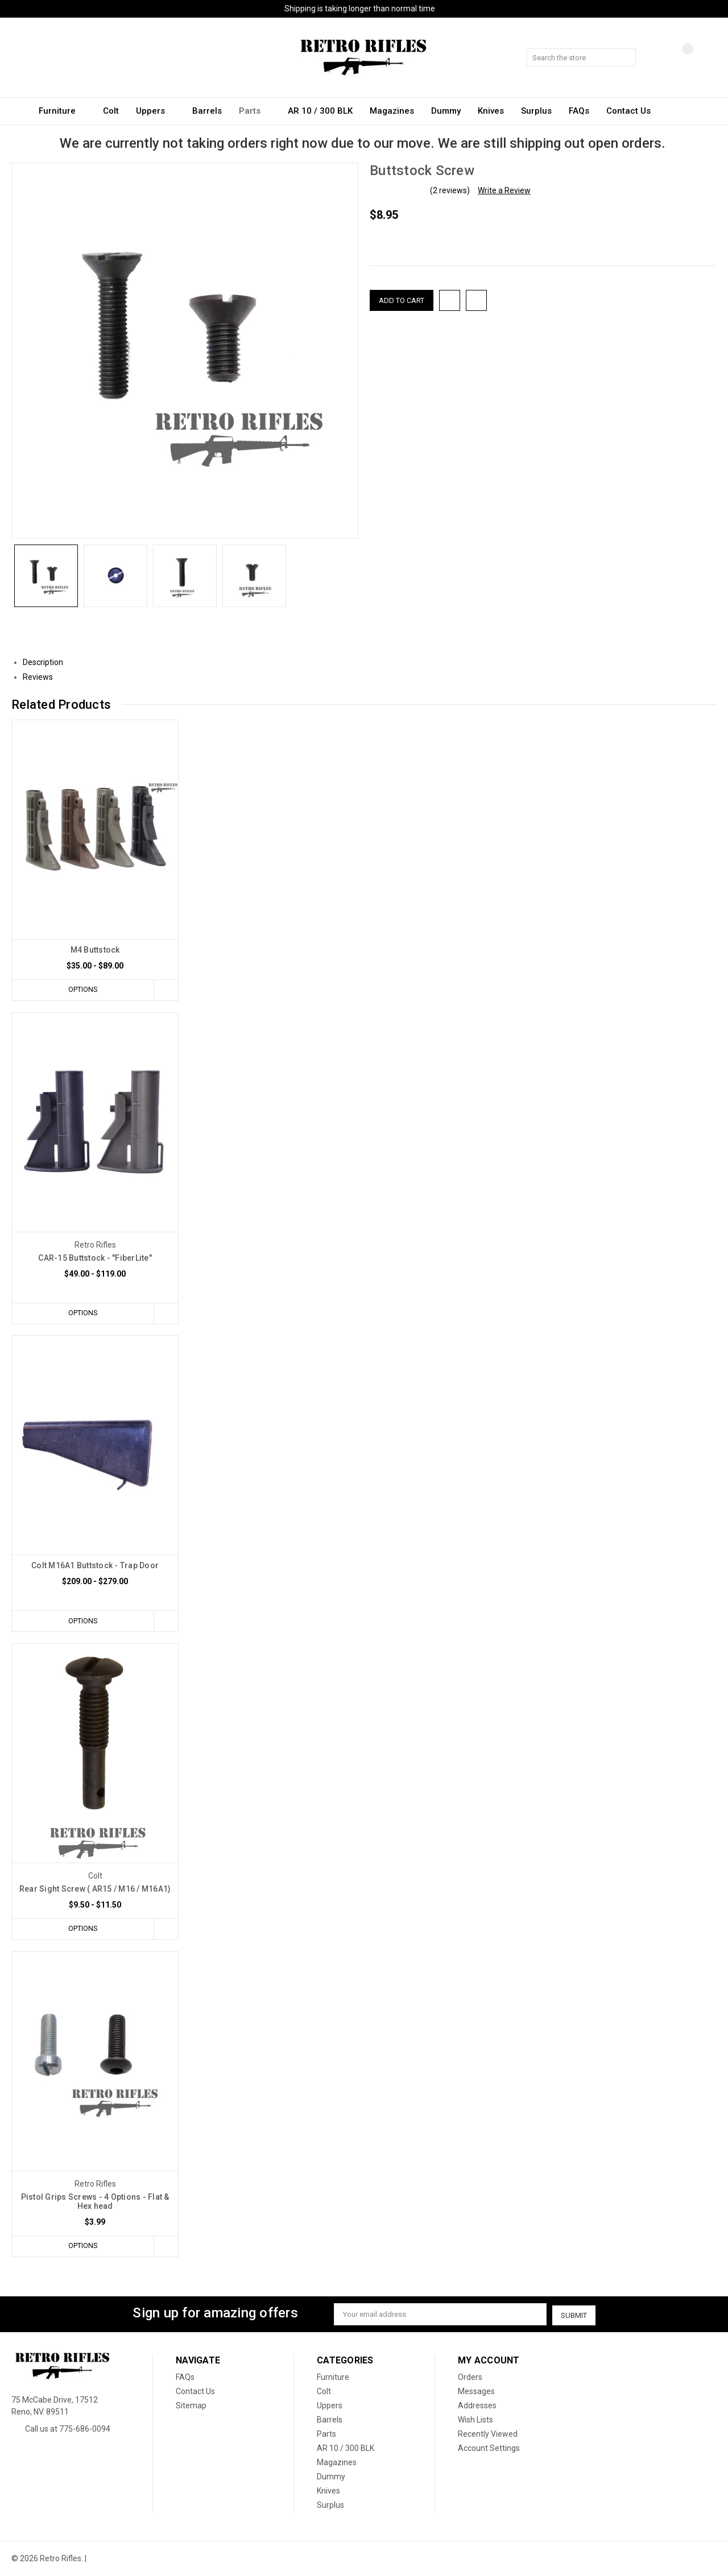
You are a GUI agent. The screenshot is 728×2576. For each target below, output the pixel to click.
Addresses (477, 2406)
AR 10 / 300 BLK (320, 111)
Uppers (155, 111)
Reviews (42, 677)
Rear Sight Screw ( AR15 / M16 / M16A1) (95, 1889)
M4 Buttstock (95, 949)
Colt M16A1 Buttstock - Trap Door (95, 1565)
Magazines (392, 111)
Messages (476, 2391)
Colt (111, 111)
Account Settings (489, 2448)
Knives (491, 111)
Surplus (536, 111)
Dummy (446, 111)
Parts (255, 111)
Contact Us (628, 111)
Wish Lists (475, 2420)
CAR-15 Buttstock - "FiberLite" (95, 1257)
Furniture (62, 111)
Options (82, 990)
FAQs (579, 111)
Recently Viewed (488, 2434)
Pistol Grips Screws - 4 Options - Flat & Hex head (95, 2202)
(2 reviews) (450, 190)
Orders (470, 2377)
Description (47, 662)
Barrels (207, 111)
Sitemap (191, 2406)
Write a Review (504, 190)
